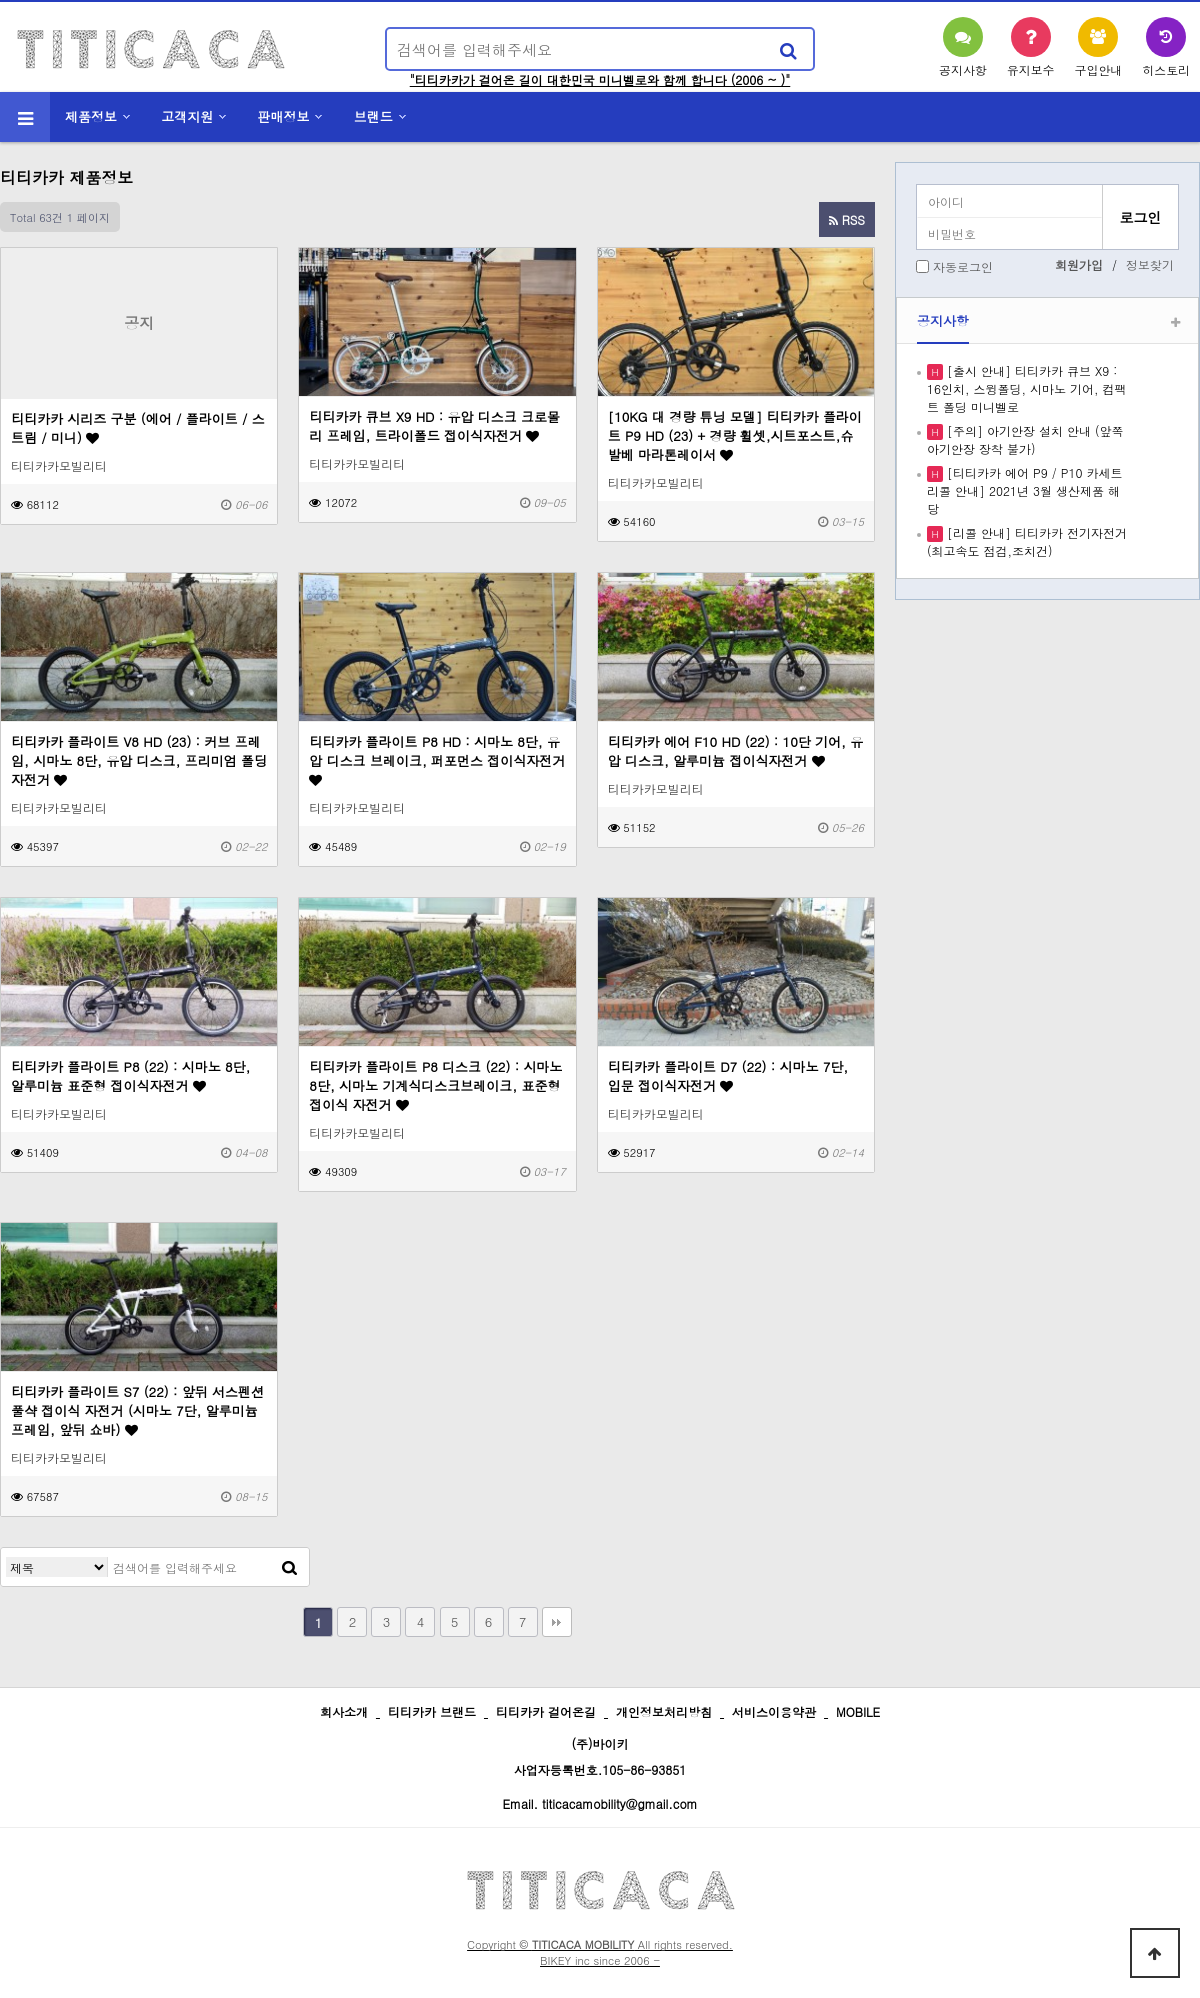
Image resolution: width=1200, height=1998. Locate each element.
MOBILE (858, 1711)
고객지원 (187, 116)
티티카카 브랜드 (432, 1711)
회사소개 (344, 1711)
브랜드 (373, 116)
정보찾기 (1150, 264)
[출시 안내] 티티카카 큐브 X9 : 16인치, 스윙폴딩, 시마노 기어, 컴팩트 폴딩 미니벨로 (1027, 388)
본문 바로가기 (0, 0)
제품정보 (91, 116)
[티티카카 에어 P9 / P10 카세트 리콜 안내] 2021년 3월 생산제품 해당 (1024, 490)
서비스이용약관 (774, 1711)
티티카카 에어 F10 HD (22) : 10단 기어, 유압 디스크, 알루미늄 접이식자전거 (736, 751)
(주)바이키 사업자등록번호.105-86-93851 (600, 1756)
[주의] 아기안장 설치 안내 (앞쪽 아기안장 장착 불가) (1025, 439)
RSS (847, 219)
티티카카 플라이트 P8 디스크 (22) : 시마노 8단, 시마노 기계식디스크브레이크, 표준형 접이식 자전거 (435, 1085)
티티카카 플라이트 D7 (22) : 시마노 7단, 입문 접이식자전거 (728, 1076)
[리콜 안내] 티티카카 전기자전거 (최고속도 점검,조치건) (1027, 541)
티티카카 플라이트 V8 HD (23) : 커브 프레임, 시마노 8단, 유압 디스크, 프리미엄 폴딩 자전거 (139, 760)
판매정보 (284, 116)
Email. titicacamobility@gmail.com (599, 1803)
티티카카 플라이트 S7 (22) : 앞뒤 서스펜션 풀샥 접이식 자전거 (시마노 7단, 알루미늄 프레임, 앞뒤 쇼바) (137, 1410)
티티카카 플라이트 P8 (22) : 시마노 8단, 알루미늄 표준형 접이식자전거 (130, 1076)
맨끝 (557, 1622)
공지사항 (943, 320)
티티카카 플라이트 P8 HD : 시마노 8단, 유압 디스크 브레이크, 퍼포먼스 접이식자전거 (437, 759)
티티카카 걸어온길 (546, 1711)
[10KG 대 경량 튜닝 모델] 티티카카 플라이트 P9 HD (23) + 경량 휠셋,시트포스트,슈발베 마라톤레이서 (735, 435)
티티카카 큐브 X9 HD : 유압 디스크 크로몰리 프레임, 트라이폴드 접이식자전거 (434, 426)
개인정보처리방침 (664, 1711)
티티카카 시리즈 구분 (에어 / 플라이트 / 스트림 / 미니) (138, 428)
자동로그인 (963, 266)
